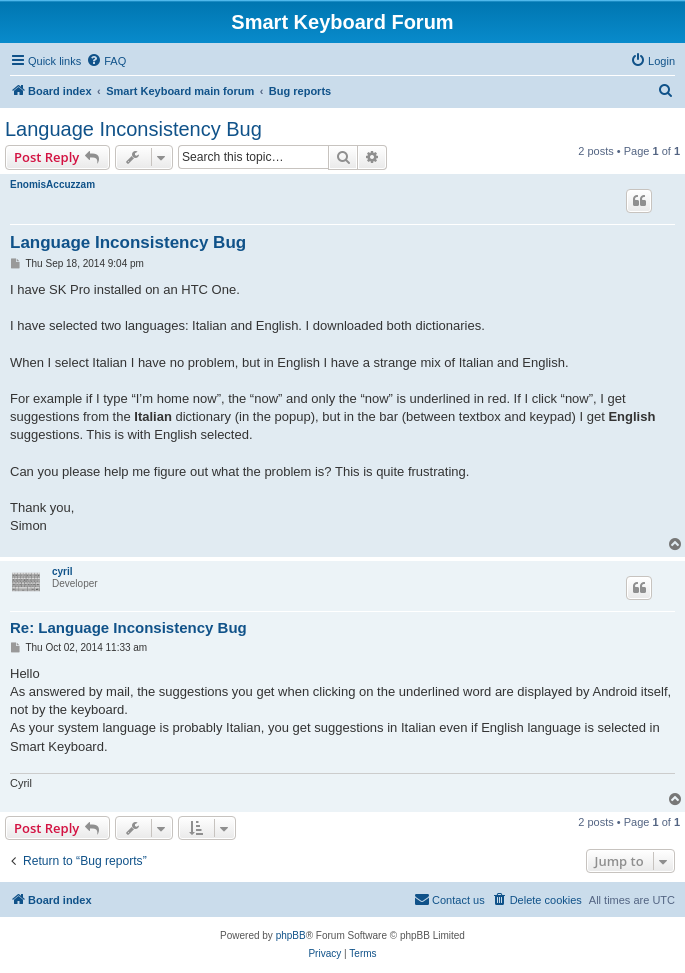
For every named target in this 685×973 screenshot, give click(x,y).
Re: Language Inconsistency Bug (128, 627)
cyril (62, 571)
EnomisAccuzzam (52, 184)
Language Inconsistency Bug (133, 129)
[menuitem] (106, 61)
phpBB (291, 935)
